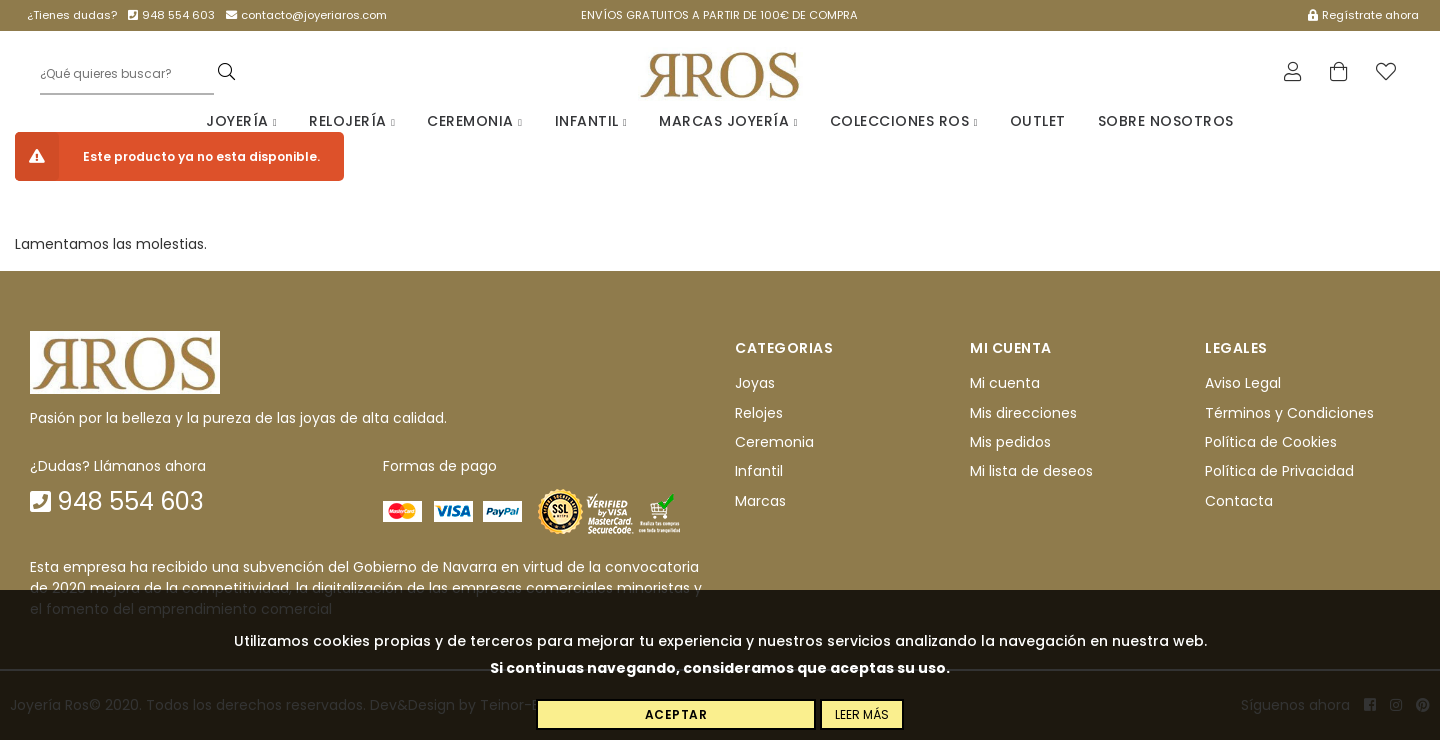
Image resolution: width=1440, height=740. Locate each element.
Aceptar (676, 714)
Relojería (352, 121)
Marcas (760, 501)
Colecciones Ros (904, 121)
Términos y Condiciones (1289, 413)
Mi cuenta (1005, 383)
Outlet (1038, 121)
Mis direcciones (1023, 413)
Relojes (759, 413)
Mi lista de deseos (1031, 471)
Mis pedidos (1010, 442)
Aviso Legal (1243, 383)
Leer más (862, 714)
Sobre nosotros (1166, 121)
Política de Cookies (1271, 442)
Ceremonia (474, 121)
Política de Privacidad (1279, 471)
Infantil (591, 121)
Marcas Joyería (728, 121)
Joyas (755, 383)
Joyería (241, 121)
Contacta (1239, 501)
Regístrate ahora (1363, 15)
